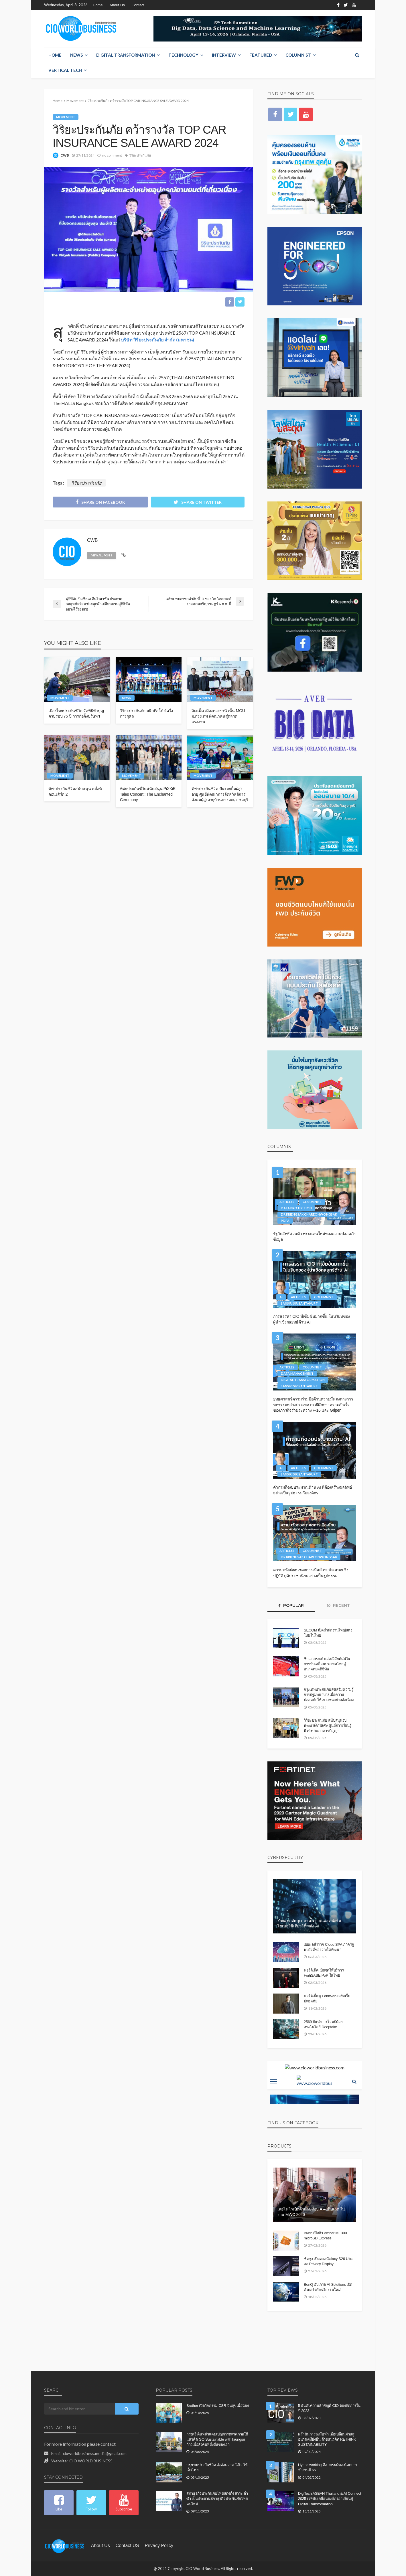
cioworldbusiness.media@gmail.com (95, 2453)
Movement (65, 117)
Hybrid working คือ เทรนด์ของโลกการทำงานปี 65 (327, 2467)
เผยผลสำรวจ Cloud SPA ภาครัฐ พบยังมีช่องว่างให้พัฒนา (329, 1947)
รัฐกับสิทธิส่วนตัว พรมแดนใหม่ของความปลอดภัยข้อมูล (314, 1236)
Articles (286, 1202)
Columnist (298, 55)
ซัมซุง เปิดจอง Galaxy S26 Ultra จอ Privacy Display (328, 2261)
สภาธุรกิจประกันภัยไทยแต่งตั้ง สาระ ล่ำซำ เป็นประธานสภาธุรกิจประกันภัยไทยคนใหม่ (217, 2499)
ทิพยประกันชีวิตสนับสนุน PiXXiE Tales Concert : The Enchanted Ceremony (148, 794)
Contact (137, 5)
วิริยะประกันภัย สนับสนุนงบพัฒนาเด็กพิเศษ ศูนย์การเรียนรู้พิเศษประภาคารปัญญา (328, 1725)
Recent (338, 1605)
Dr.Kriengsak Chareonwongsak (309, 1214)
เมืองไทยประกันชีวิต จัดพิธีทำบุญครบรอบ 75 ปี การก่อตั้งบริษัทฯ (76, 713)
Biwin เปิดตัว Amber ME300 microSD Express (325, 2235)
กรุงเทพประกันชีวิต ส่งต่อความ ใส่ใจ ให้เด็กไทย (217, 2467)
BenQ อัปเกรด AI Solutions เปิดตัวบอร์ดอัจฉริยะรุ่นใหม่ (328, 2287)
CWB (64, 155)
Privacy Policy (159, 2545)
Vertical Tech (65, 70)
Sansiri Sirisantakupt (299, 1303)
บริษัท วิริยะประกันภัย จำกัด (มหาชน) (157, 339)
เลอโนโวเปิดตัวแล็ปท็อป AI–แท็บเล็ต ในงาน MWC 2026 (311, 2212)
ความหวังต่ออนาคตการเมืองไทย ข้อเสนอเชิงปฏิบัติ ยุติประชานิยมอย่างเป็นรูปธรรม (310, 1573)
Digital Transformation (125, 55)
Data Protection (296, 1208)
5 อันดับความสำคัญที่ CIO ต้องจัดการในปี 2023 (329, 2408)
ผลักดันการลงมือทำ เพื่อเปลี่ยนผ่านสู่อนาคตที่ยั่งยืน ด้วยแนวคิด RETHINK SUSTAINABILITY (327, 2439)
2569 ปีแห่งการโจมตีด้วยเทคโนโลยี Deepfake (323, 2024)
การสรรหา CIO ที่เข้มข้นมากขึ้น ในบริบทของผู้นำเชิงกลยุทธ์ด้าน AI (311, 1319)
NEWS (76, 55)
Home (98, 5)
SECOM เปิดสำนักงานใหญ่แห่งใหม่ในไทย (328, 1632)
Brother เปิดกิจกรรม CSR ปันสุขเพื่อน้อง (217, 2405)
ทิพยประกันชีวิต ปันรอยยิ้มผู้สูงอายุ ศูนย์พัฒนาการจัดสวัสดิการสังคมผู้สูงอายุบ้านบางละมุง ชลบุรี (220, 794)
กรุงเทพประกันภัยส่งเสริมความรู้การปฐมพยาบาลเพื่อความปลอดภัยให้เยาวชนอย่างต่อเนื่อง (329, 1694)
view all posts (101, 555)
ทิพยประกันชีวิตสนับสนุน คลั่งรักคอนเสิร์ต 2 (75, 791)
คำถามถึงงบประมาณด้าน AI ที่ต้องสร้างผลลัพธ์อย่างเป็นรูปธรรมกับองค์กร (312, 1490)
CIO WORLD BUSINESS (91, 2460)
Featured (260, 55)
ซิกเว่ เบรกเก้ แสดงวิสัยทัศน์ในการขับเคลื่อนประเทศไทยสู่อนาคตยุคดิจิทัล (327, 1664)
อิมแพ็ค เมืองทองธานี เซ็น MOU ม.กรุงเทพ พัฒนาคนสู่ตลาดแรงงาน (218, 716)
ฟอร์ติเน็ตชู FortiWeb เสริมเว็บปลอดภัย (327, 1998)
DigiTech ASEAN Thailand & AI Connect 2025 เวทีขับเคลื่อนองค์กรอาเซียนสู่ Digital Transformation (329, 2499)
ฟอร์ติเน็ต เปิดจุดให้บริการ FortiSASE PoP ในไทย (324, 1973)
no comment (112, 155)
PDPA (285, 1220)
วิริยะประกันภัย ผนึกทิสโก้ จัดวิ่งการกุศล (146, 713)
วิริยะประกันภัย (140, 155)
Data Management (297, 1373)
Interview (224, 55)
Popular (291, 1605)
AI (281, 1297)
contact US (127, 2545)
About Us (117, 5)
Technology (183, 55)
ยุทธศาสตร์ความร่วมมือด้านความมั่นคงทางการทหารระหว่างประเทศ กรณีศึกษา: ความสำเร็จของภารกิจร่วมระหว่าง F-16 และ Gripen (313, 1405)
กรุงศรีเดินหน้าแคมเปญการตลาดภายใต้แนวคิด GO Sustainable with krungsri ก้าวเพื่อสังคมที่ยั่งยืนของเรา (217, 2439)
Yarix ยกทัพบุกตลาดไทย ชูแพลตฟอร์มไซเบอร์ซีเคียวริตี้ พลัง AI (309, 1923)
